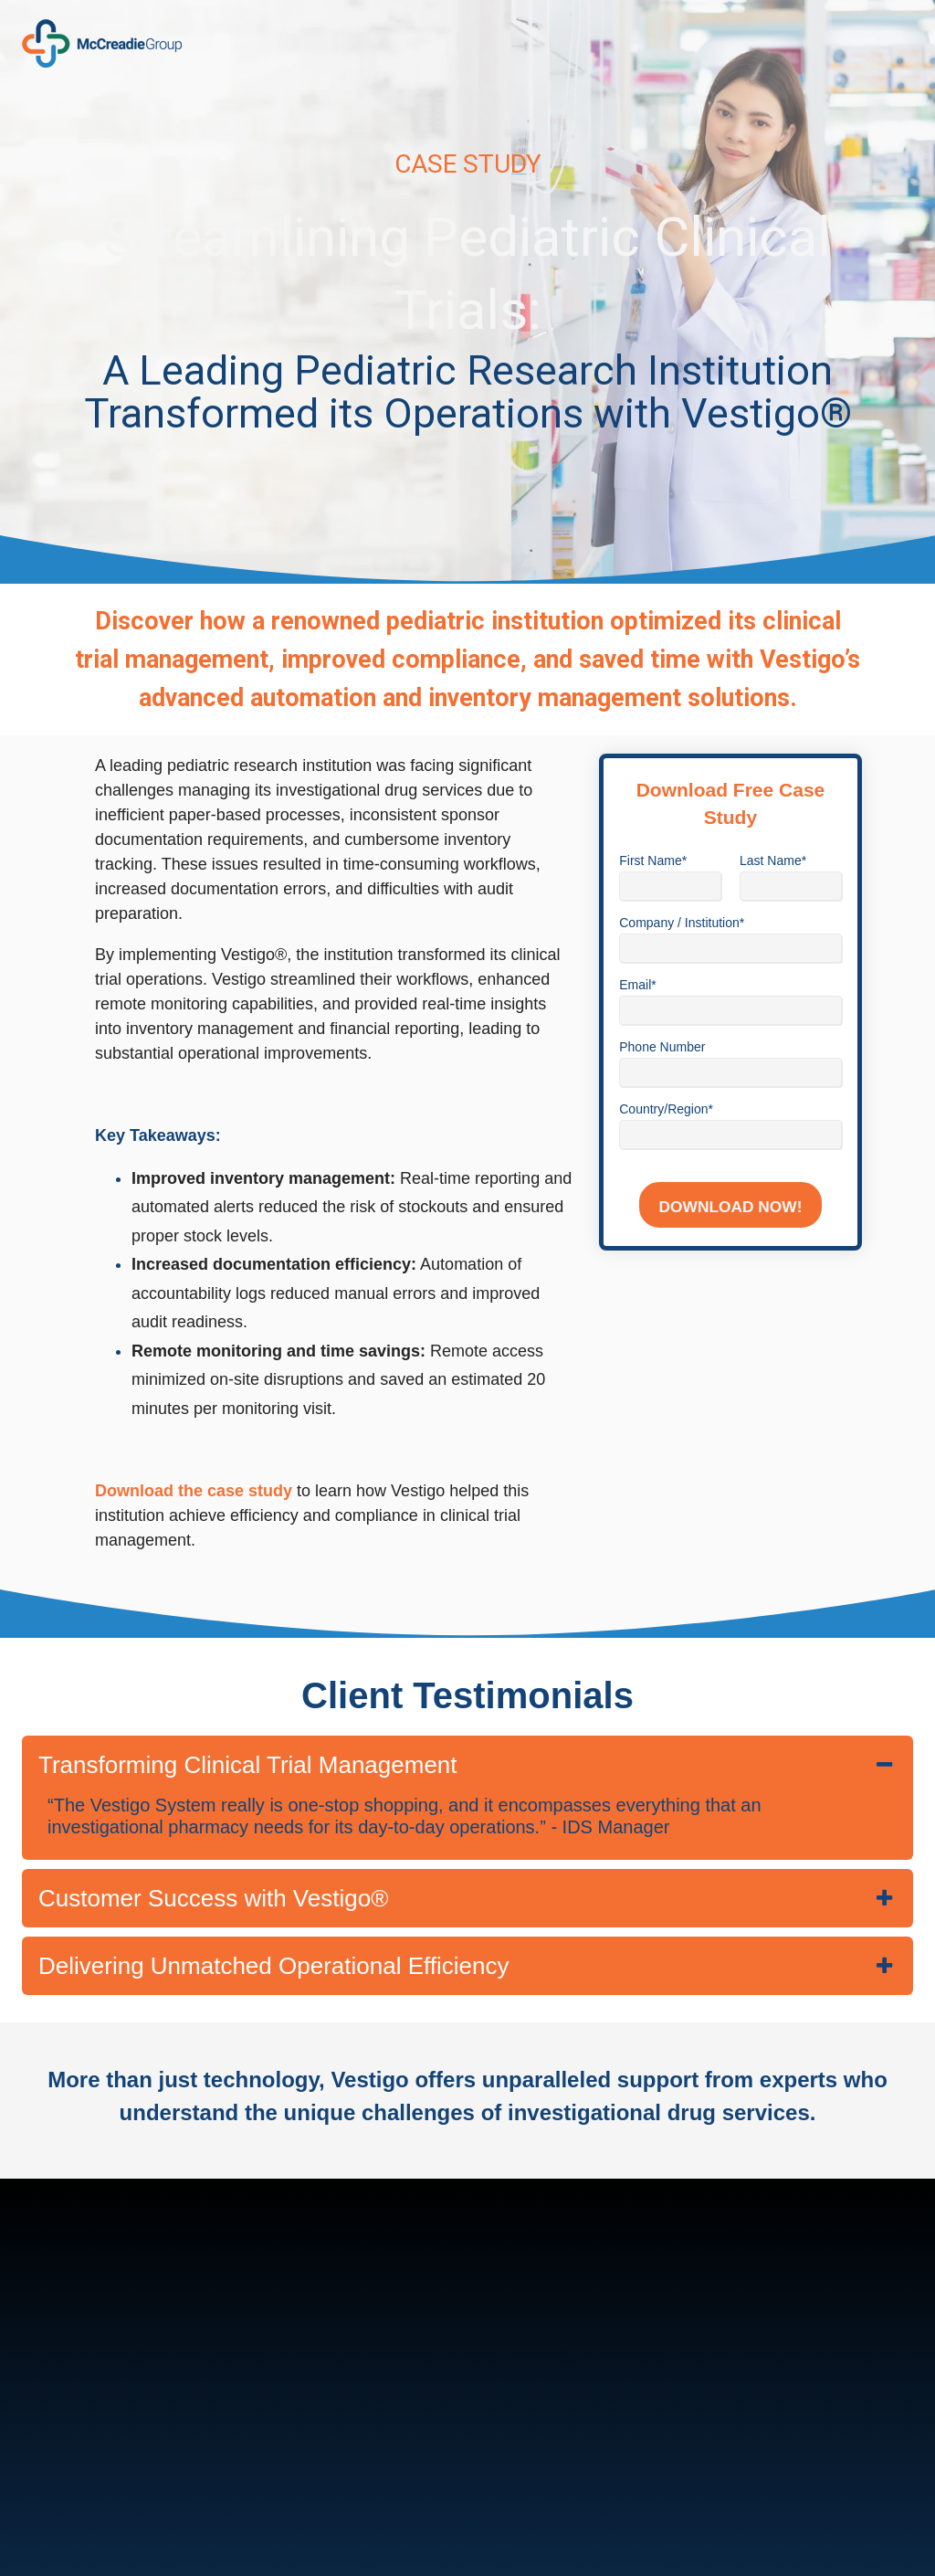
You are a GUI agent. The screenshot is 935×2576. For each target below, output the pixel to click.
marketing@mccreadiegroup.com (178, 2451)
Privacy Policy (588, 2534)
